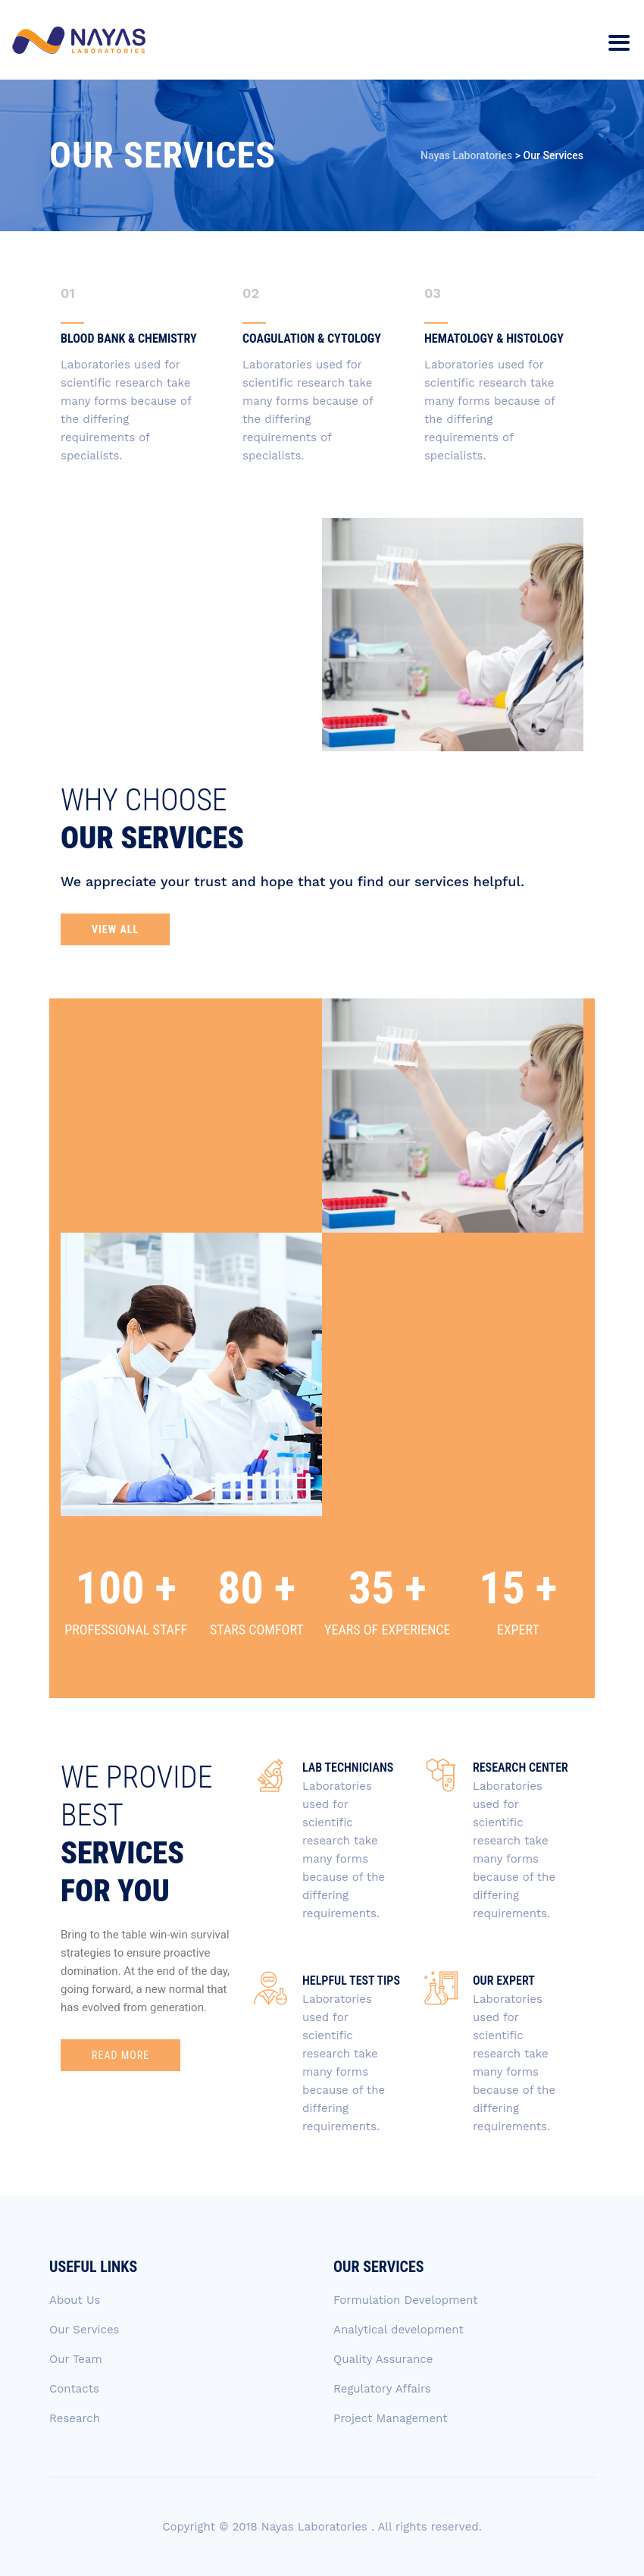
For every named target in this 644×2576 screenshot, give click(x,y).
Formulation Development (405, 2300)
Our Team (75, 2359)
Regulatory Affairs (382, 2389)
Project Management (390, 2418)
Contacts (74, 2389)
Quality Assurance (383, 2359)
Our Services (84, 2329)
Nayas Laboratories (316, 2527)
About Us (74, 2300)
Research (74, 2418)
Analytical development (398, 2329)
